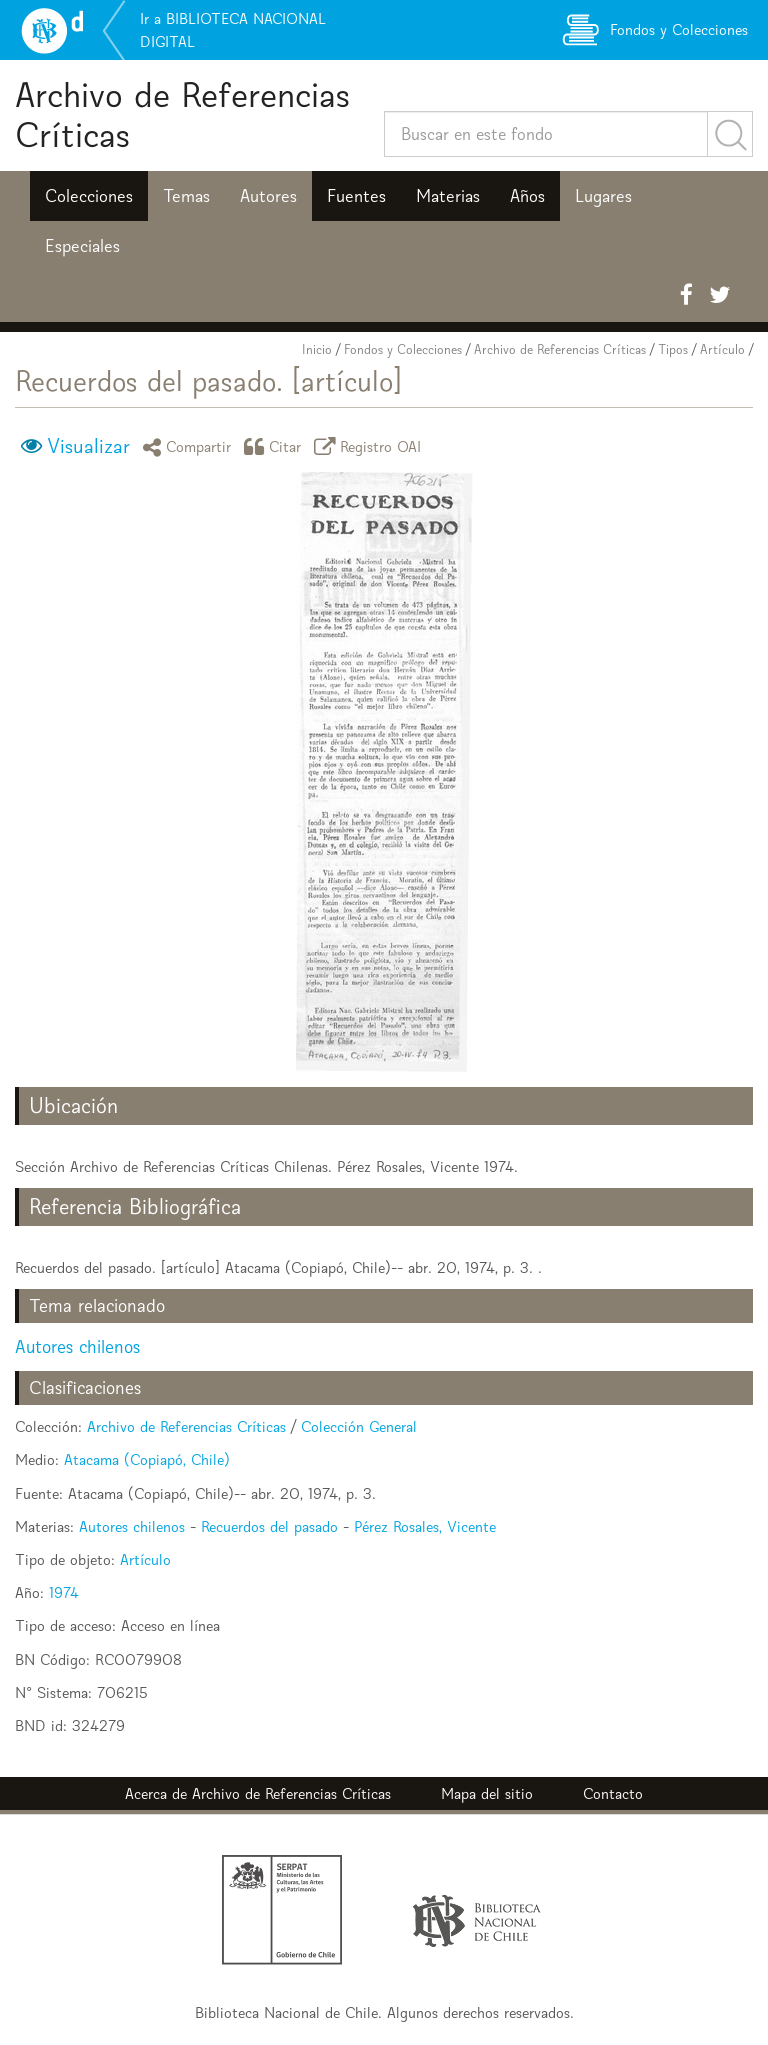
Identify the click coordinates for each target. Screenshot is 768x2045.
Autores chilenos (77, 1346)
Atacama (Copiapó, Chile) (147, 1459)
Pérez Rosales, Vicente (425, 1526)
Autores (268, 196)
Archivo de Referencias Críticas (182, 114)
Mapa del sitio (487, 1793)
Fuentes (356, 196)
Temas (186, 196)
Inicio (317, 349)
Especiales (82, 246)
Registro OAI (371, 446)
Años (527, 196)
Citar (276, 446)
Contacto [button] (613, 1793)
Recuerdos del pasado (269, 1526)
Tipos (673, 349)
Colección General (359, 1426)
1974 (64, 1592)
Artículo (722, 349)
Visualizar (88, 446)
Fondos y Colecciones (403, 349)
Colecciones (89, 196)
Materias (448, 196)
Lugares (603, 196)
